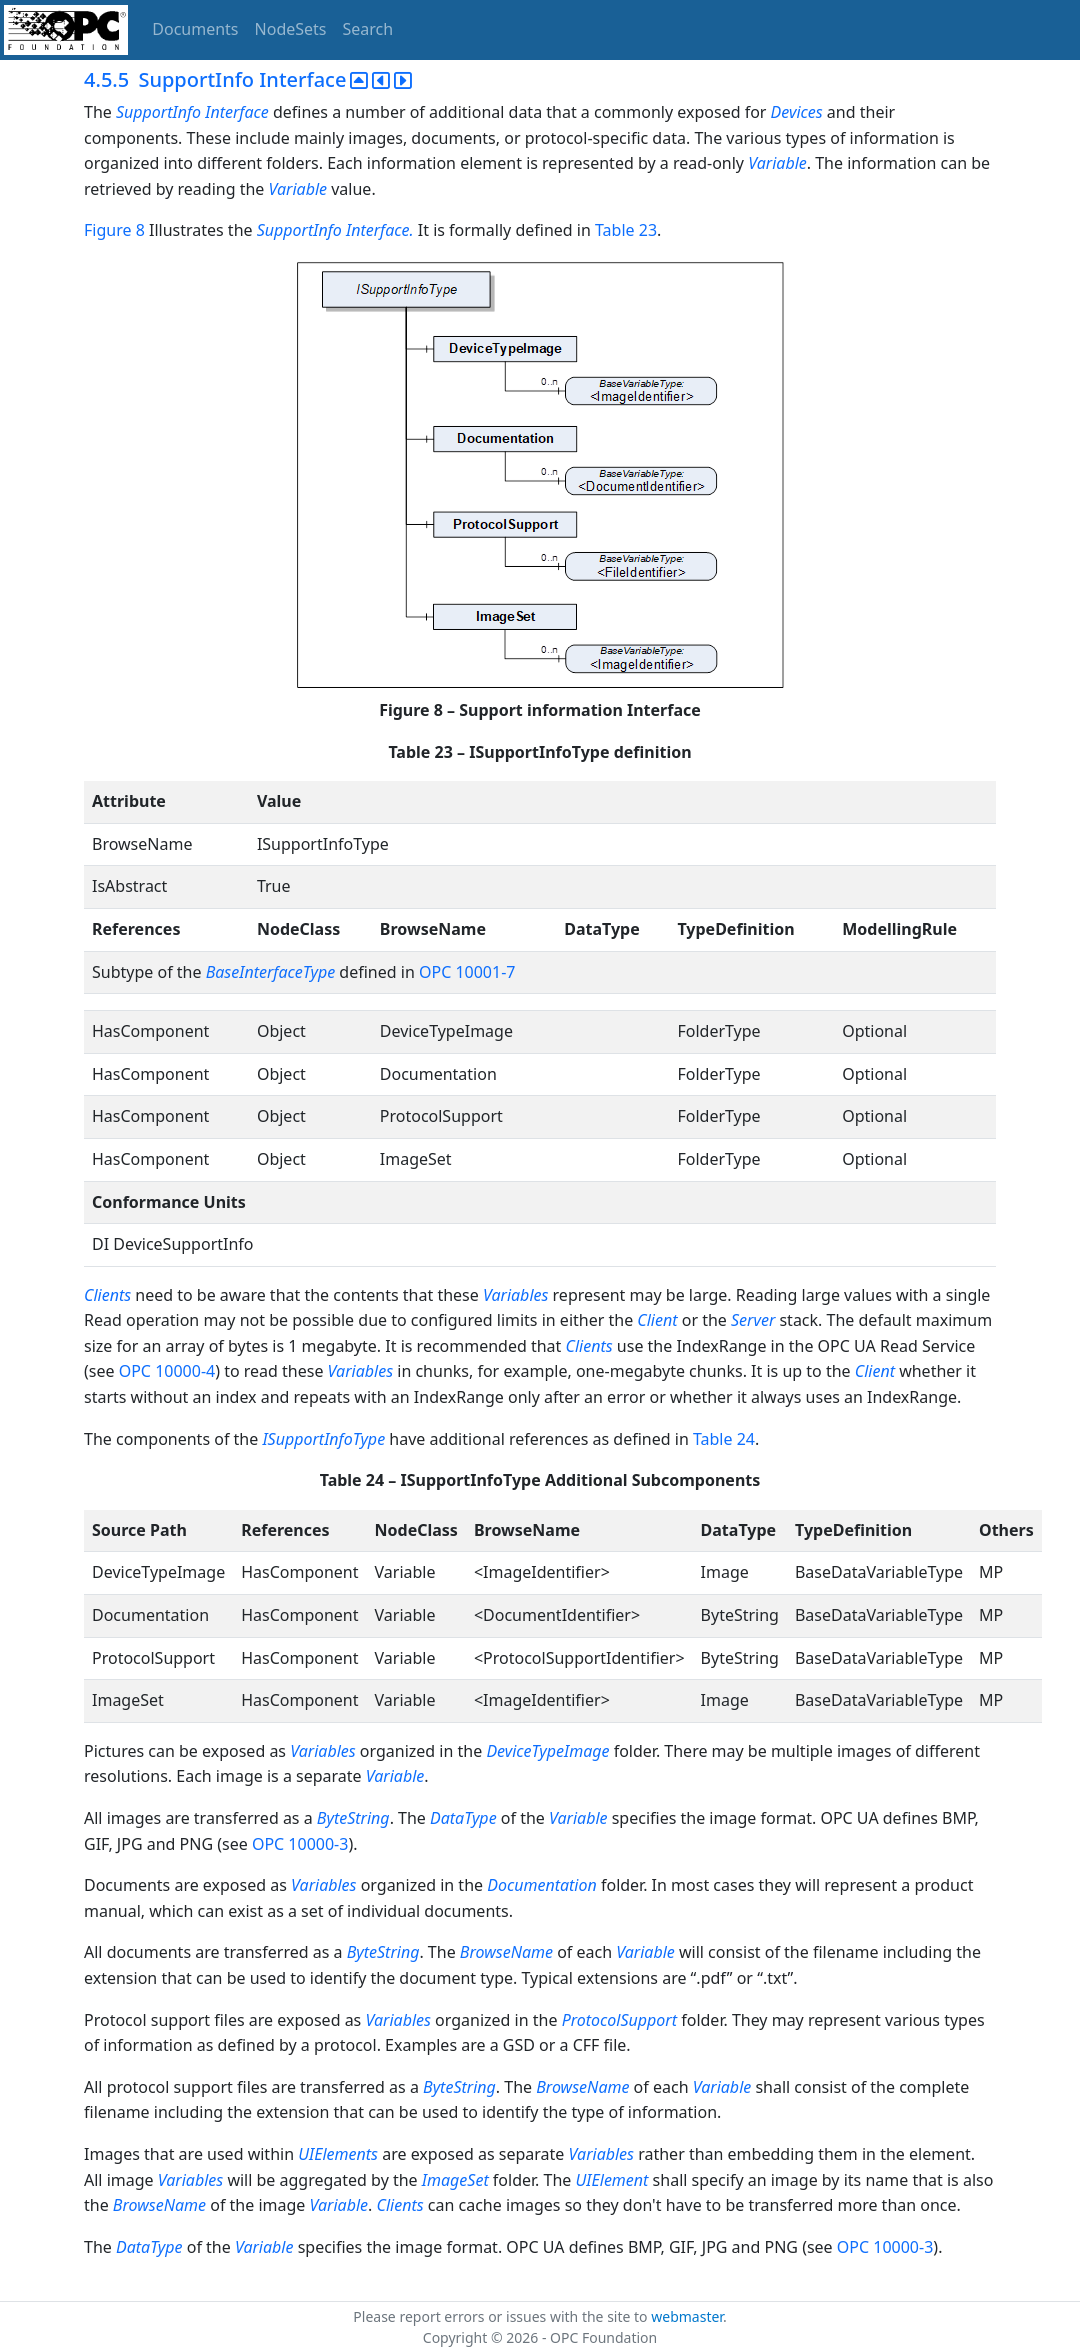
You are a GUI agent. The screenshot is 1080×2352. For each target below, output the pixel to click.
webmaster (687, 2316)
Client (657, 1320)
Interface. (382, 230)
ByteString (353, 1818)
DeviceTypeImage (547, 1751)
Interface (239, 112)
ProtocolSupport (619, 2020)
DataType (463, 1818)
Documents (195, 29)
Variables (515, 1295)
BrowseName (506, 1952)
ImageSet (455, 2180)
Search (368, 29)
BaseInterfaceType (271, 972)
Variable (777, 163)
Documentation (542, 1885)
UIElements (338, 2154)
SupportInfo (158, 112)
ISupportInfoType (323, 1439)
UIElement (612, 2180)
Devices (797, 112)
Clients (107, 1295)
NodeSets (291, 29)
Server (753, 1320)
